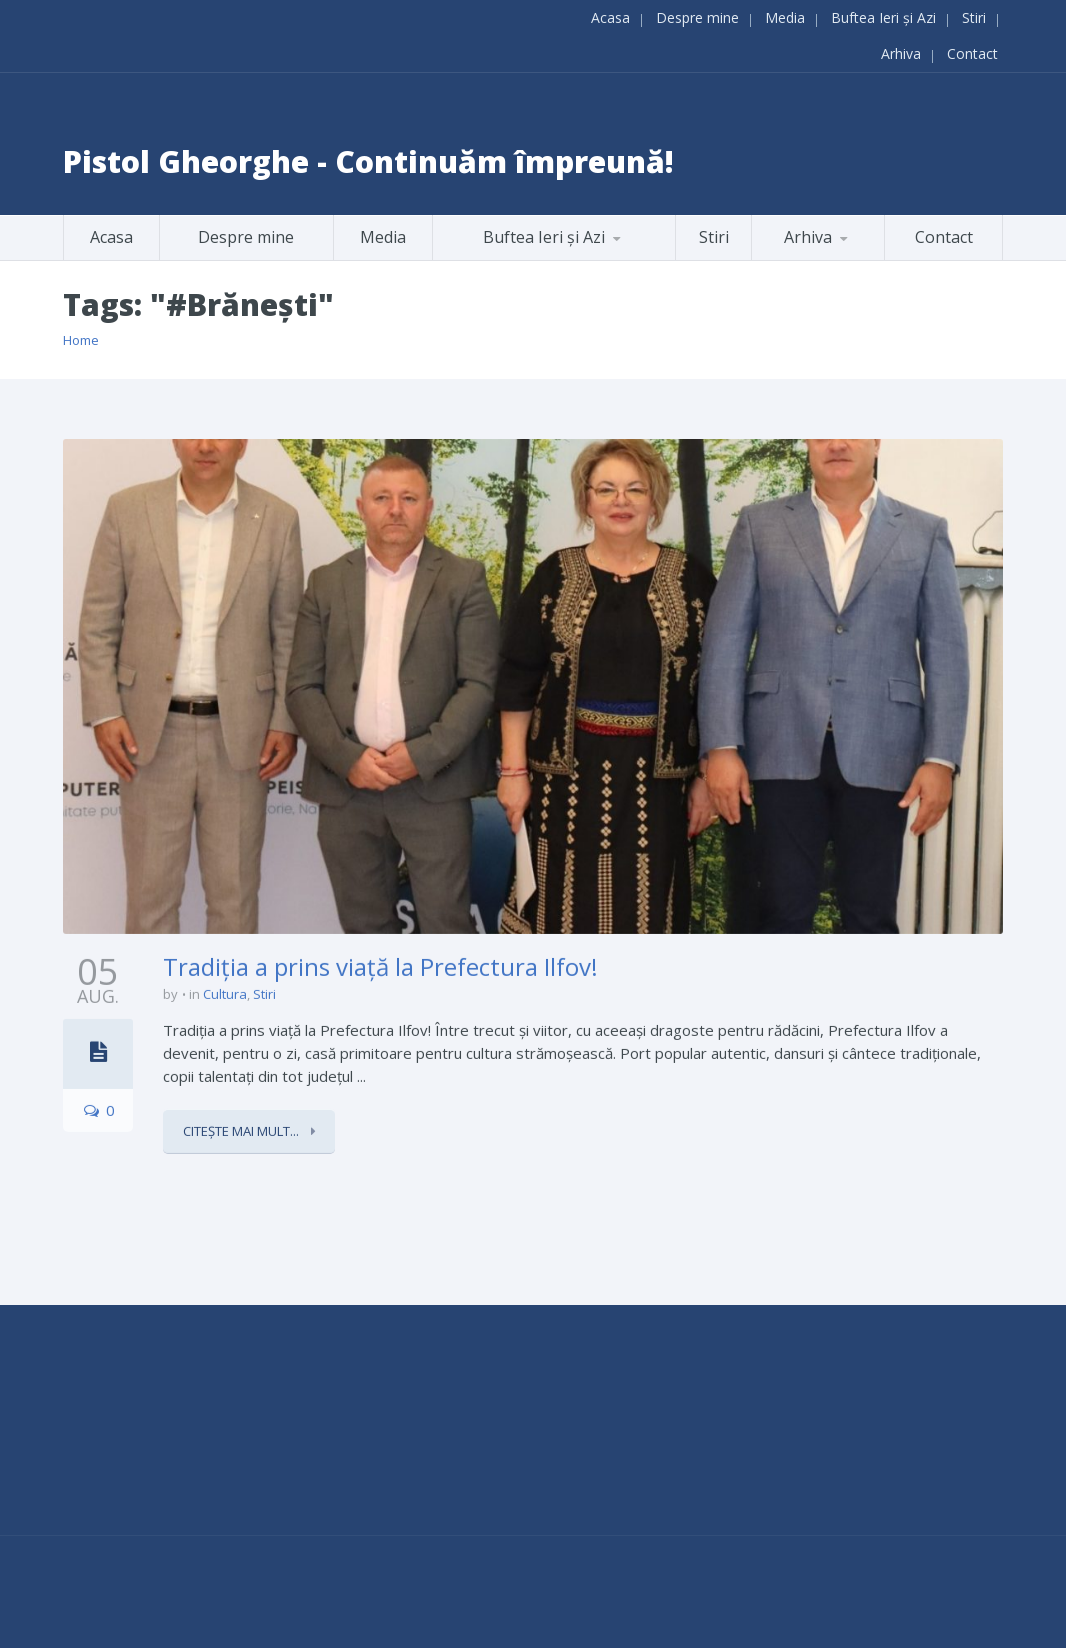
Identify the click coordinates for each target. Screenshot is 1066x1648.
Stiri (974, 16)
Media (785, 16)
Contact (972, 52)
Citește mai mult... (242, 1129)
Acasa (610, 16)
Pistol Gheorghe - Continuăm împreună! (368, 160)
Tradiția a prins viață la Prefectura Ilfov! (380, 963)
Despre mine (697, 16)
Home (81, 340)
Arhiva (901, 52)
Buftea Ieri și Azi (883, 16)
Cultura (225, 992)
